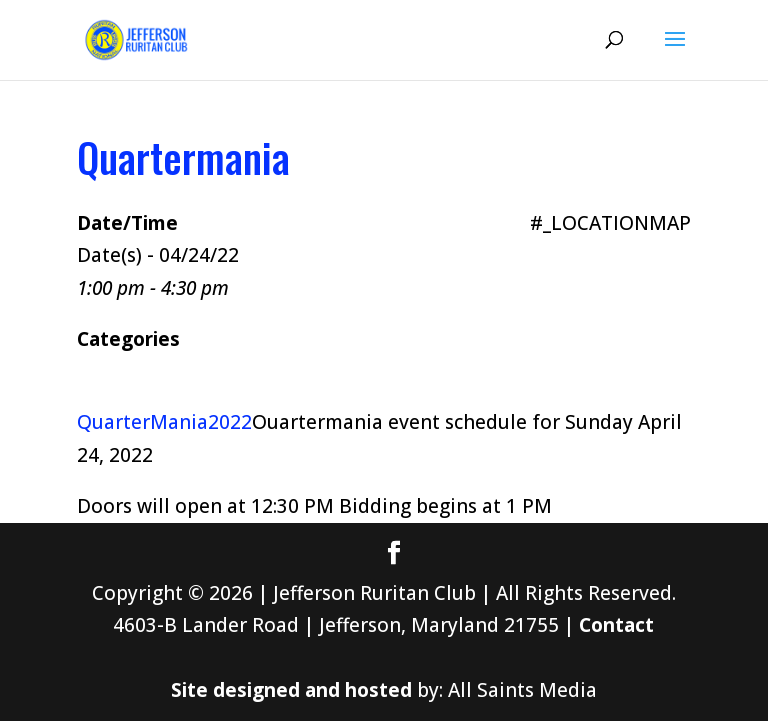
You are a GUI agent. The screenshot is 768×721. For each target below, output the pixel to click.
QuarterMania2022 (164, 422)
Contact (616, 625)
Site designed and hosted (291, 690)
